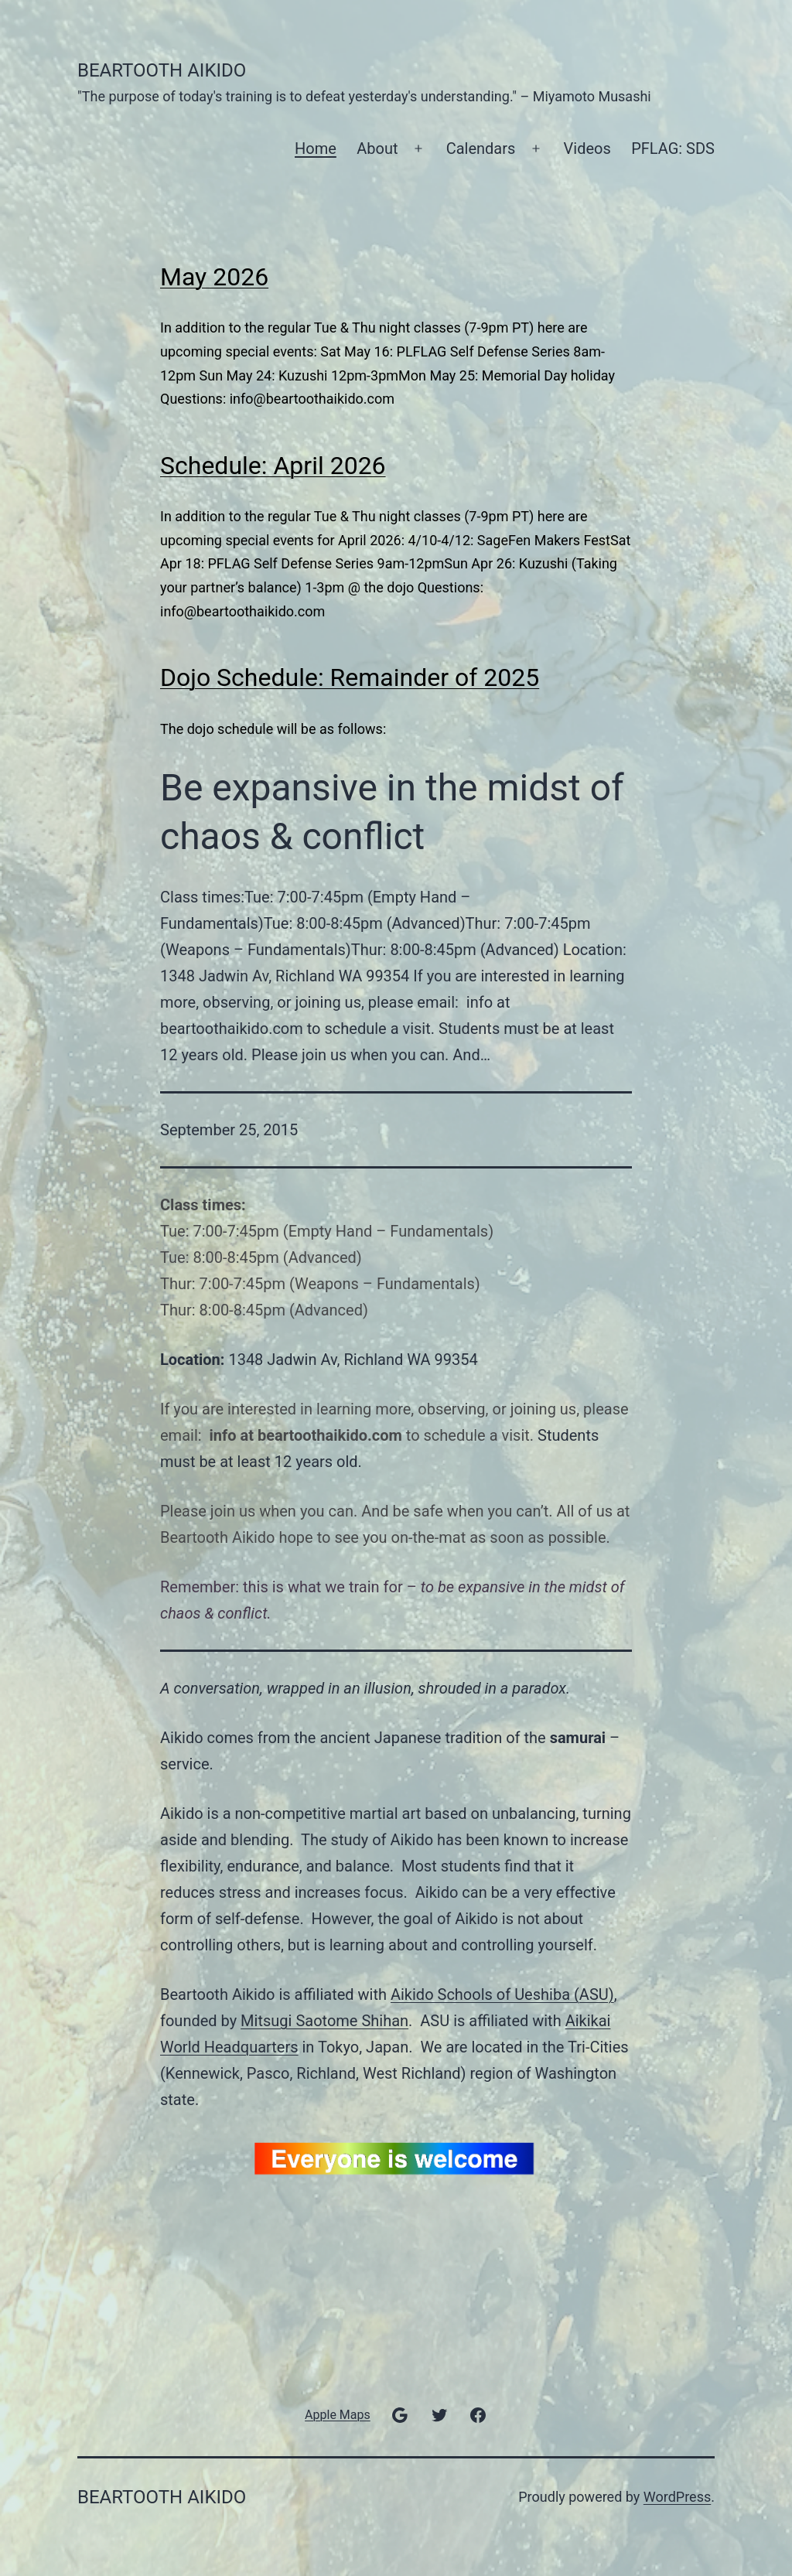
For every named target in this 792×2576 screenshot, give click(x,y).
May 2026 (214, 277)
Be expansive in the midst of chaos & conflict (392, 812)
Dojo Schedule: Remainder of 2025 (349, 677)
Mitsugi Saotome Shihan (324, 2020)
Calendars (481, 148)
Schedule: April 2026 (273, 465)
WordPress (677, 2497)
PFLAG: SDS (673, 148)
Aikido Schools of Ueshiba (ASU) (502, 1994)
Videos (587, 148)
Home (315, 148)
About (377, 148)
